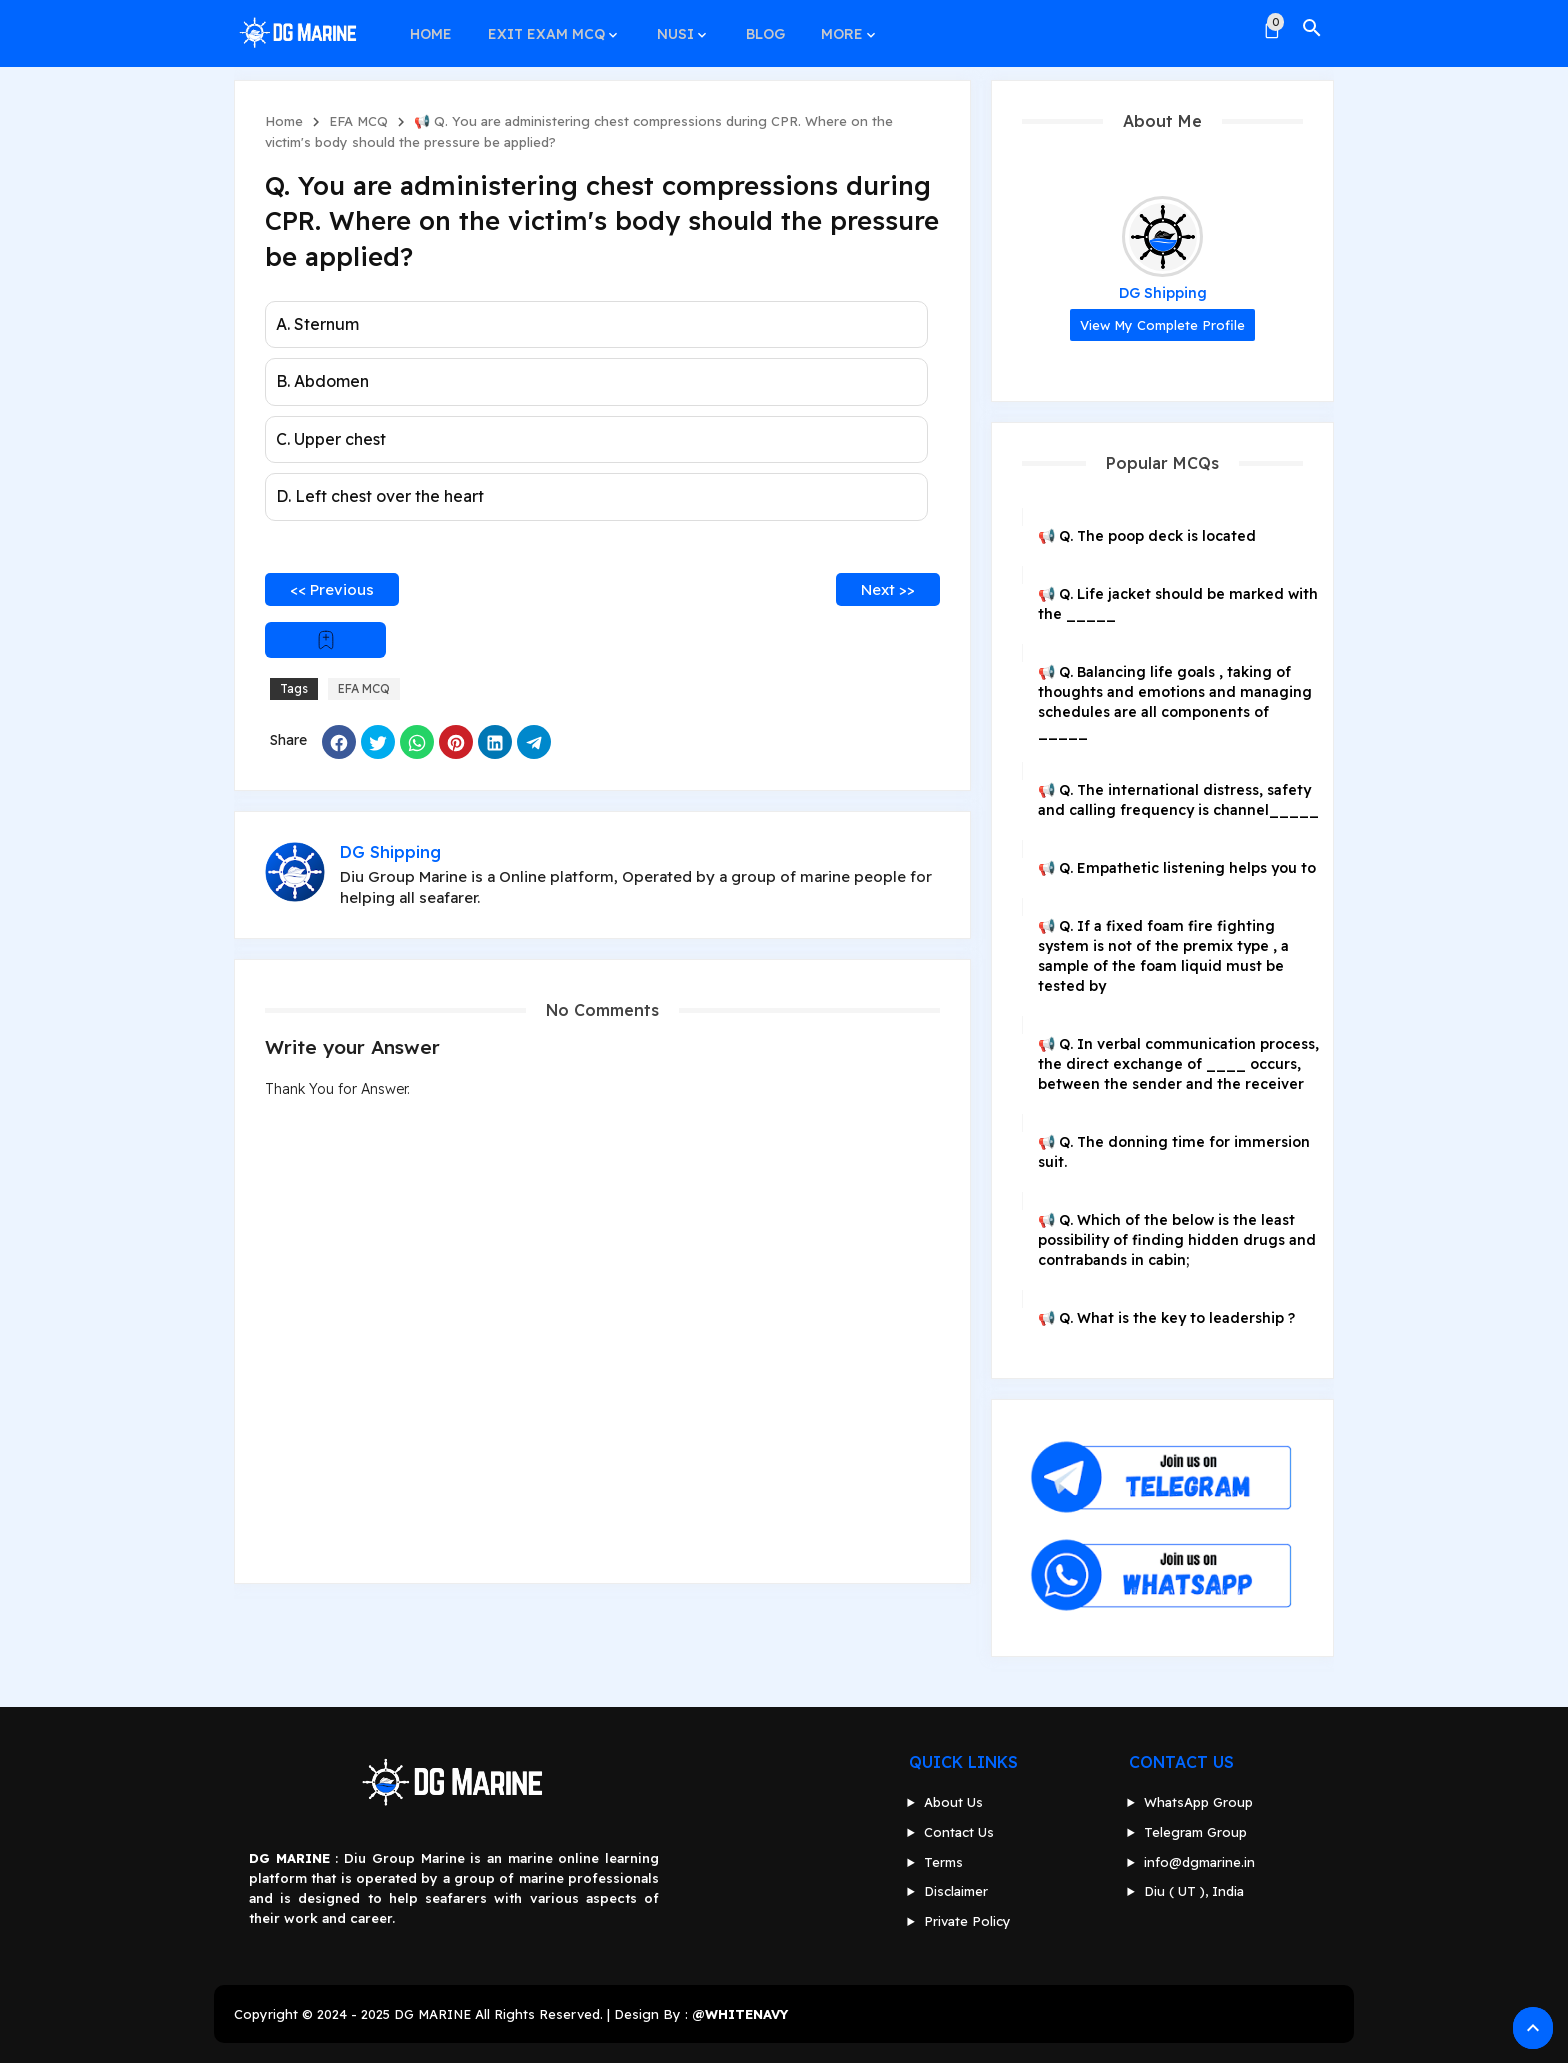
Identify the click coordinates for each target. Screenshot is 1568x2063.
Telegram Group (1195, 1832)
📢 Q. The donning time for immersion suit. (1174, 1152)
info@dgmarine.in (1199, 1862)
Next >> (888, 589)
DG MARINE (432, 2014)
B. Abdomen (322, 381)
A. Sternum (317, 324)
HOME (430, 28)
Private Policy (967, 1921)
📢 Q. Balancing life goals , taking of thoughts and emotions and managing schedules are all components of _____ (1175, 702)
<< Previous (332, 589)
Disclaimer (956, 1891)
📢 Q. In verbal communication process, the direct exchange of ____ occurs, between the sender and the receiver (1178, 1064)
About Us (953, 1802)
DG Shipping (1163, 293)
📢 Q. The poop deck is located (1147, 536)
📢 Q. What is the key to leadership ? (1166, 1318)
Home (284, 121)
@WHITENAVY (740, 2014)
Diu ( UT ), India (1194, 1891)
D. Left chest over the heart (380, 496)
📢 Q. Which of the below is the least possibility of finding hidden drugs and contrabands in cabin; (1177, 1240)
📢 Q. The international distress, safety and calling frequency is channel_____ (1178, 800)
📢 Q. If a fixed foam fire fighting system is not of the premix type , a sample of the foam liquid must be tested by (1163, 956)
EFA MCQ (358, 121)
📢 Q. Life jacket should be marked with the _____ (1178, 604)
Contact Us (959, 1832)
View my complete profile (1162, 325)
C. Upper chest (331, 439)
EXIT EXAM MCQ (543, 28)
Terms (943, 1862)
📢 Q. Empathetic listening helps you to (1177, 868)
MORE (833, 28)
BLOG (758, 28)
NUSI (670, 28)
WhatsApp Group (1198, 1802)
